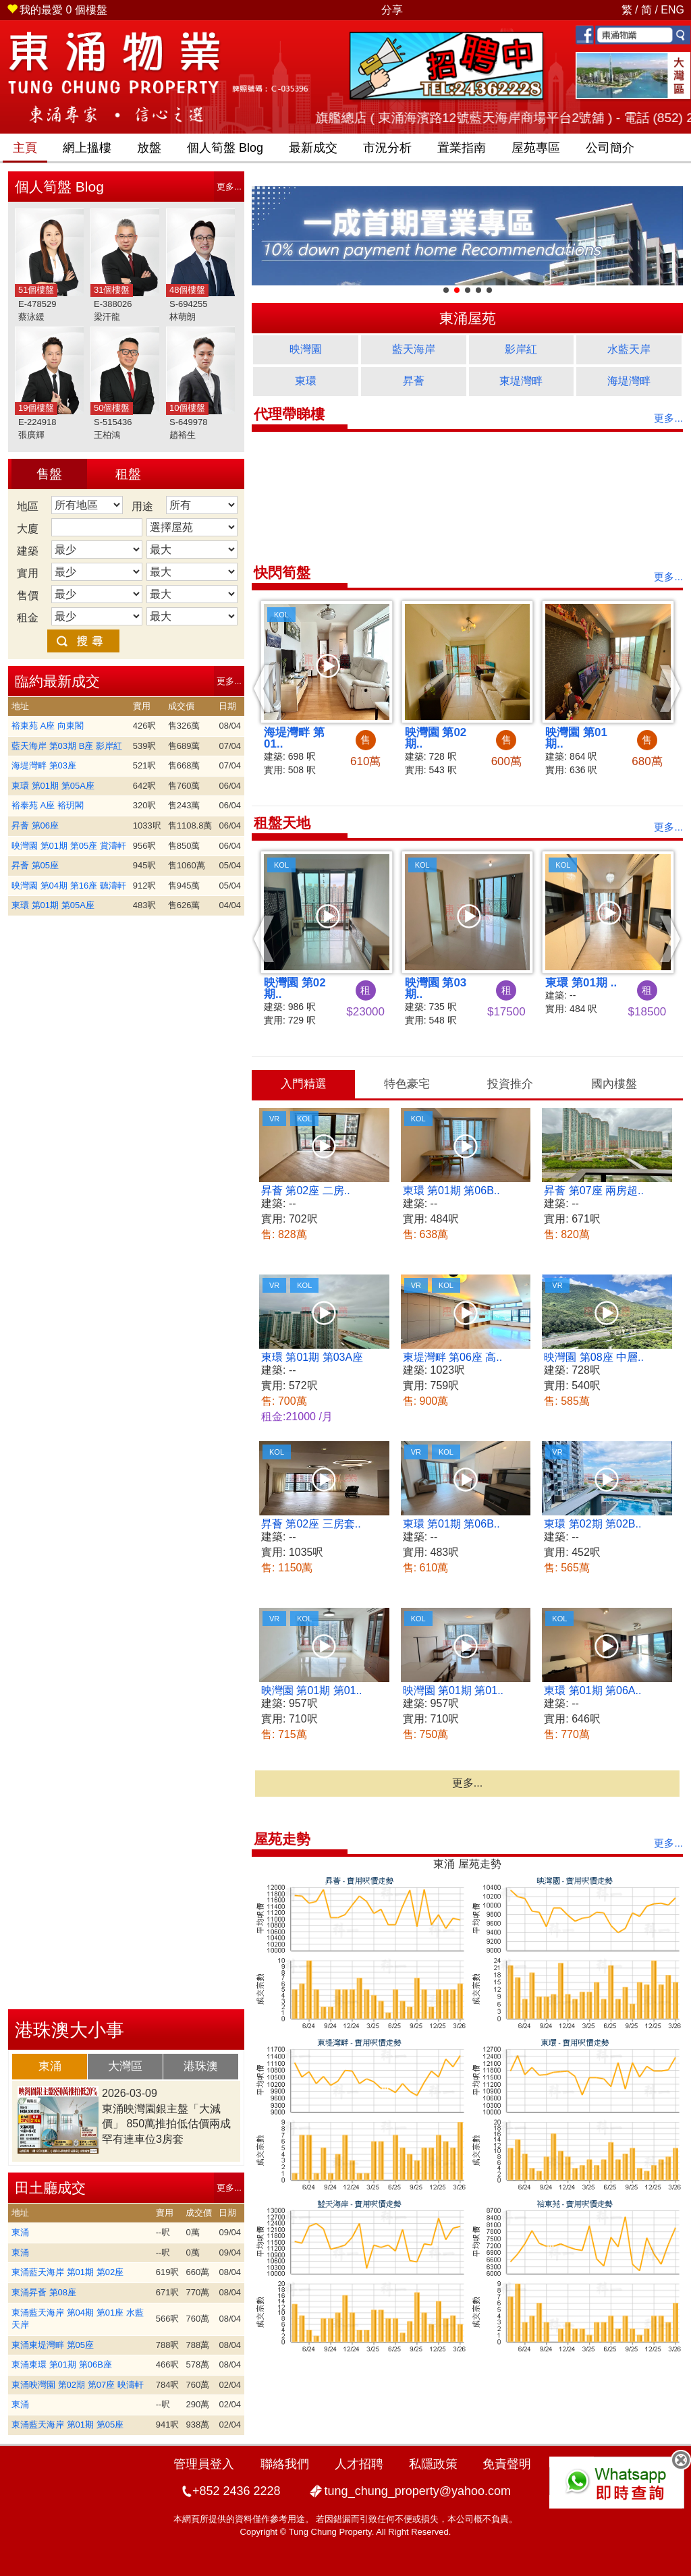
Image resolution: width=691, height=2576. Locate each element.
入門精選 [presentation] (304, 1083)
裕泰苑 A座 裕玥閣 (47, 805)
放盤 (149, 148)
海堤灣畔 (629, 381)
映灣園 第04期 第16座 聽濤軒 (68, 885)
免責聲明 (506, 2464)
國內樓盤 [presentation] (614, 1083)
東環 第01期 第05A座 (52, 786)
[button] (264, 688)
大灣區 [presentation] (125, 2066)
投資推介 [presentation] (510, 1083)
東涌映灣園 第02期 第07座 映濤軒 (77, 2385)
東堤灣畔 (521, 381)
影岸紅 (521, 349)
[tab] (50, 2066)
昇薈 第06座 (35, 825)
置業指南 (461, 148)
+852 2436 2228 (236, 2491)
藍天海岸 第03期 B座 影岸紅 (66, 746)
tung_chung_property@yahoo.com (418, 2491)
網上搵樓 (87, 148)
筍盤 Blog (225, 148)
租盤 (128, 474)
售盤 (49, 474)
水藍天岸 (629, 349)
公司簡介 (610, 148)
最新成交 (313, 148)
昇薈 (413, 381)
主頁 (25, 148)
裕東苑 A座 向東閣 (47, 726)
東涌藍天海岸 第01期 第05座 (67, 2424)
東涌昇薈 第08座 (43, 2292)
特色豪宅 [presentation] (407, 1083)
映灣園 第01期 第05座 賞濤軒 (68, 846)
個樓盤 (57, 10)
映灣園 (305, 349)
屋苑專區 (536, 148)
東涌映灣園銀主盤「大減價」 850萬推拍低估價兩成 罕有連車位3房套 (166, 2124)
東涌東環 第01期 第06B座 (61, 2364)
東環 (305, 381)
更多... (229, 186)
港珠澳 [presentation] (201, 2066)
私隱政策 (433, 2464)
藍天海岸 (413, 349)
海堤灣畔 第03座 (43, 765)
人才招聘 (359, 2464)
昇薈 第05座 (35, 865)
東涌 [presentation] (49, 2066)
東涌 (20, 2232)
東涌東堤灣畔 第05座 (52, 2345)
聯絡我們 (284, 2464)
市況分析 (387, 148)
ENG (672, 10)
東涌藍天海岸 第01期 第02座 (67, 2272)
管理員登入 (203, 2464)
